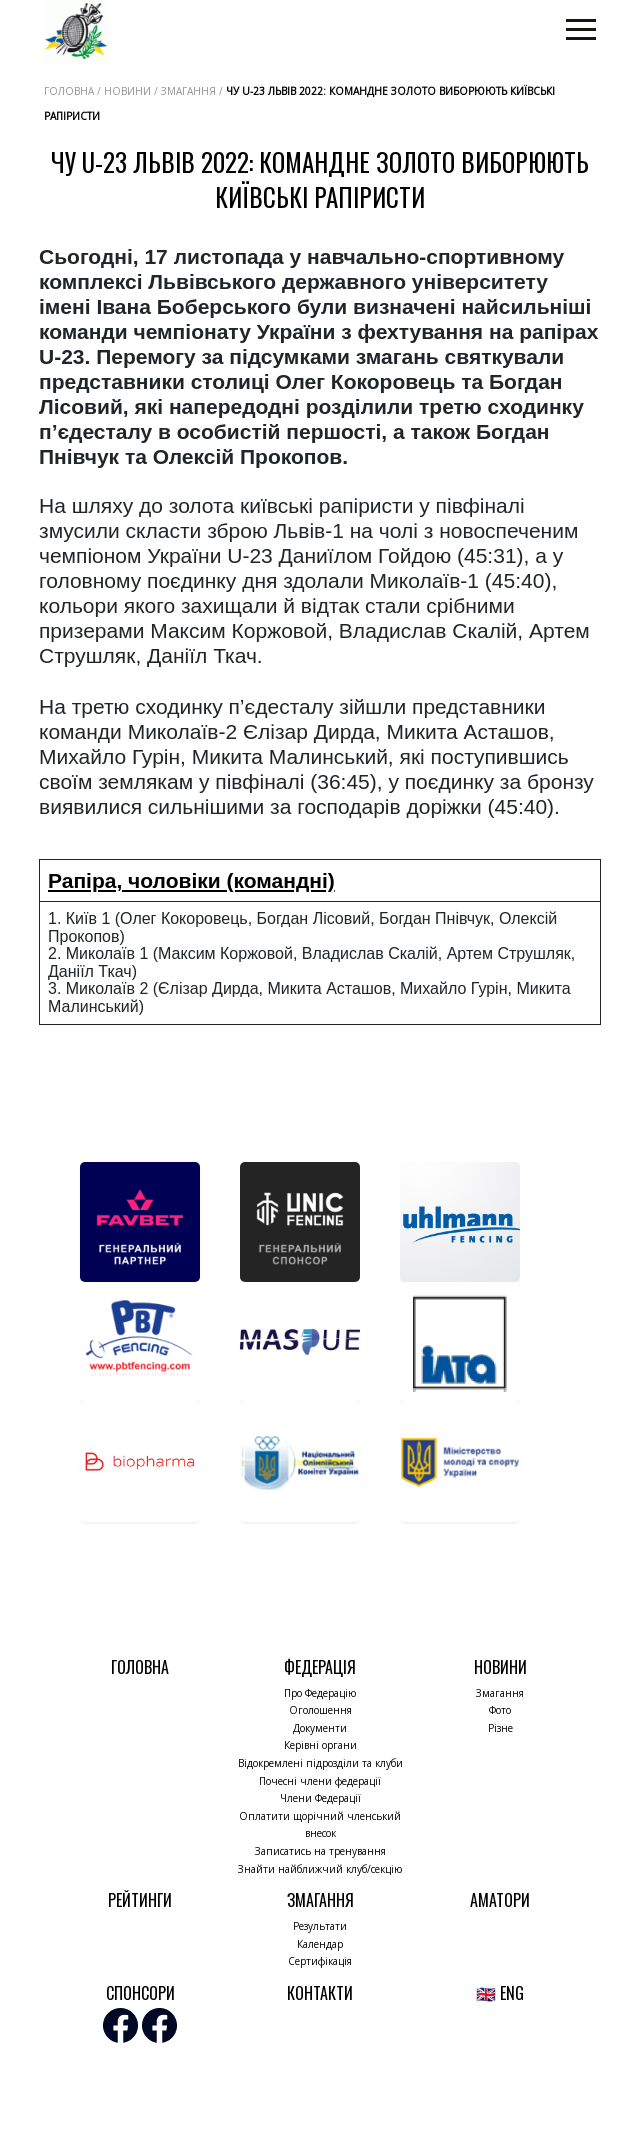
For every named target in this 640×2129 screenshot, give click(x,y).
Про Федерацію (320, 1693)
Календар (320, 1944)
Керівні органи (320, 1745)
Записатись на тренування (320, 1851)
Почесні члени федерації (320, 1781)
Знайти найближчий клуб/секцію (320, 1869)
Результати (320, 1926)
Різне (500, 1728)
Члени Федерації (320, 1798)
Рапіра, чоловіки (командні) (191, 880)
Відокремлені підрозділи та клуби (320, 1763)
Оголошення (320, 1710)
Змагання (500, 1693)
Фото (500, 1710)
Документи (320, 1728)
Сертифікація (320, 1961)
